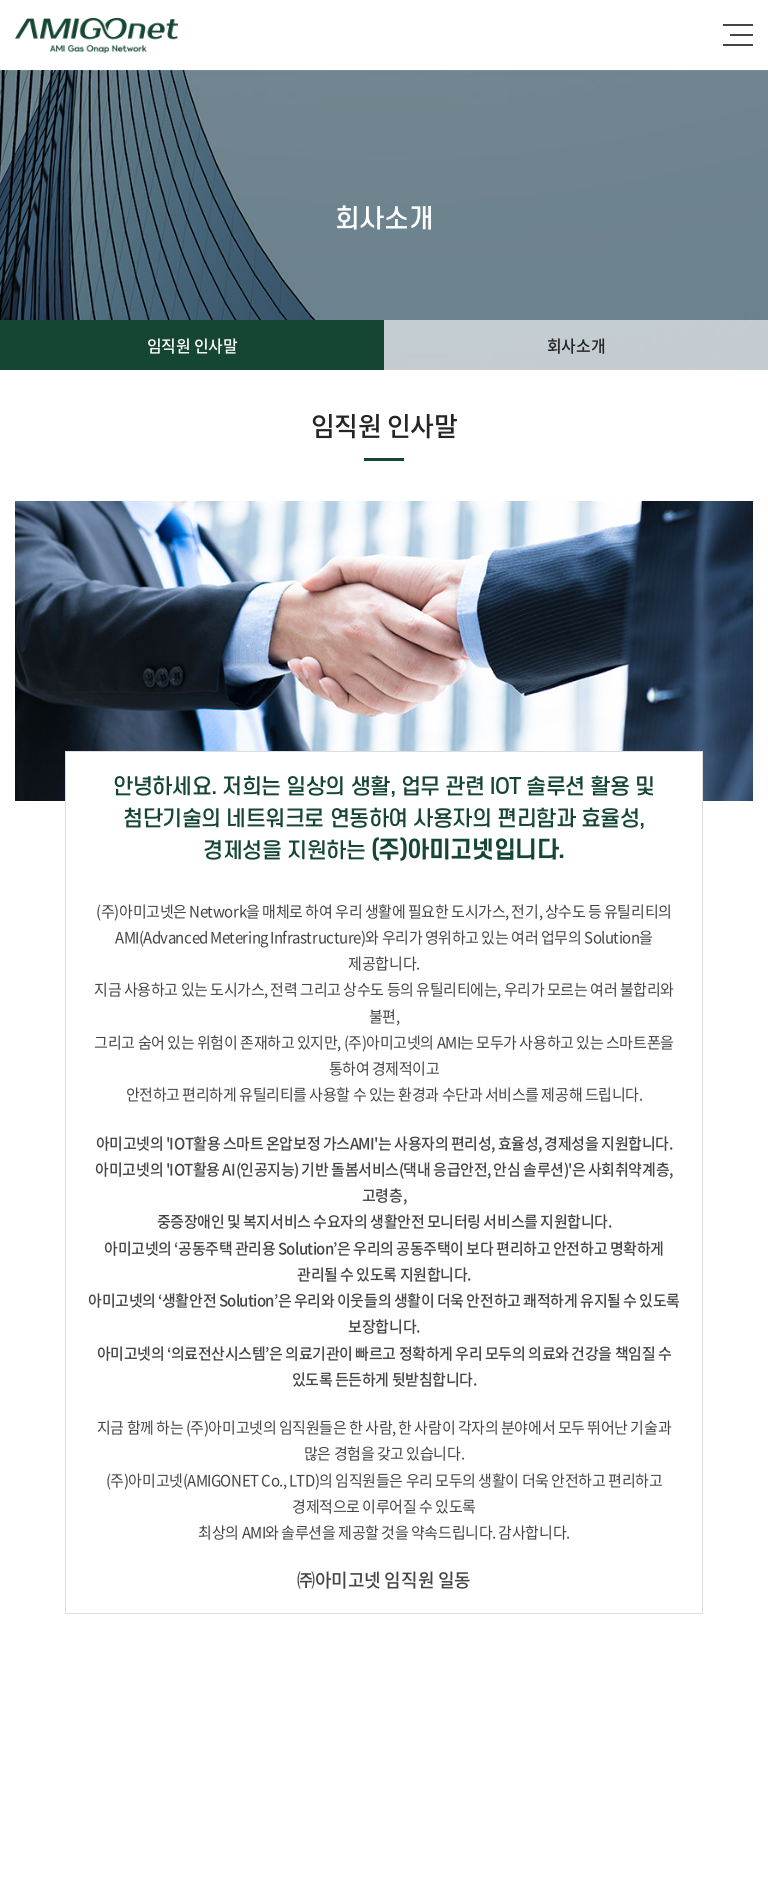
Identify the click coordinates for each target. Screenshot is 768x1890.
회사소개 (576, 345)
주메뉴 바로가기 (0, 0)
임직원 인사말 (192, 345)
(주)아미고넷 (96, 35)
